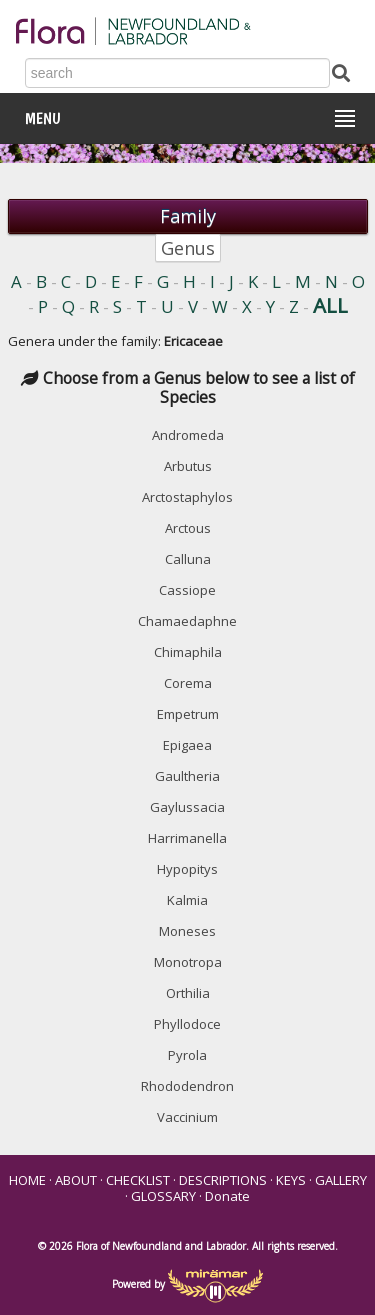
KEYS (291, 1180)
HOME (27, 1180)
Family (188, 216)
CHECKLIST (138, 1180)
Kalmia (187, 900)
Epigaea (187, 745)
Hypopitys (187, 869)
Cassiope (187, 590)
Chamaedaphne (187, 621)
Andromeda (188, 435)
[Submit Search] (341, 71)
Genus (188, 248)
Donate (227, 1196)
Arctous (188, 528)
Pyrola (187, 1055)
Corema (188, 683)
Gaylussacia (187, 807)
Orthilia (188, 993)
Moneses (187, 931)
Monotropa (188, 962)
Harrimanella (187, 838)
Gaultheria (187, 776)
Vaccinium (187, 1117)
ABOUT (76, 1180)
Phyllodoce (187, 1024)
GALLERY (341, 1180)
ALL (330, 305)
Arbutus (188, 466)
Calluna (188, 559)
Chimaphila (188, 652)
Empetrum (188, 714)
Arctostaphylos (187, 497)
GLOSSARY (163, 1196)
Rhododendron (187, 1086)
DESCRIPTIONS (223, 1180)
